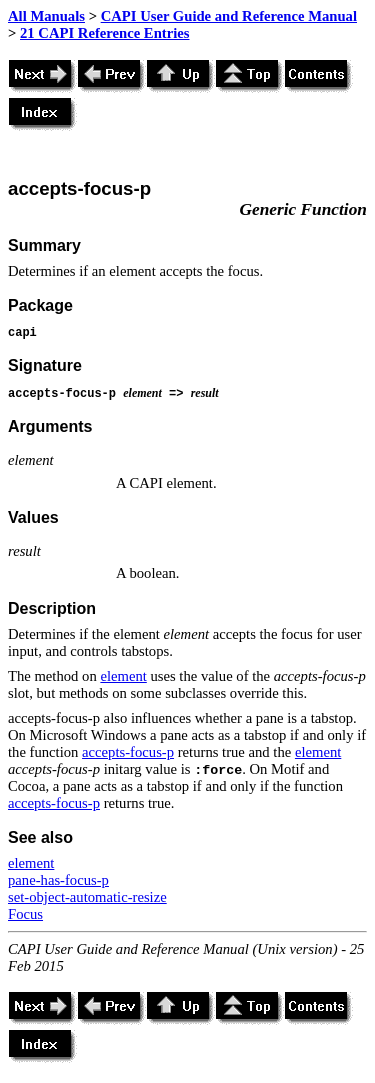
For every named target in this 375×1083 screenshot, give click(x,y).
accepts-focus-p (128, 752)
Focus (25, 914)
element (123, 676)
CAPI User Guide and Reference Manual (229, 16)
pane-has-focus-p (58, 880)
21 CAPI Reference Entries (104, 33)
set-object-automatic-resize (87, 897)
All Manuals (46, 16)
